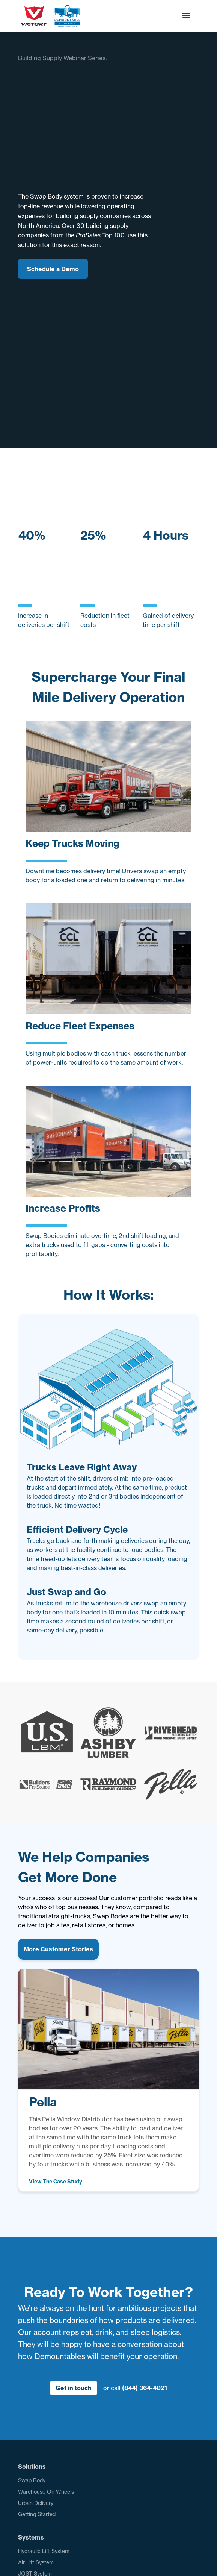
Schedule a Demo (53, 269)
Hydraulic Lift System (43, 2551)
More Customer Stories (58, 1949)
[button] (186, 16)
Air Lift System (36, 2562)
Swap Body (31, 2480)
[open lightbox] (59, 2181)
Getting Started (37, 2514)
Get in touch (74, 2388)
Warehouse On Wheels (46, 2491)
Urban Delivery (35, 2503)
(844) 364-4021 (144, 2388)
